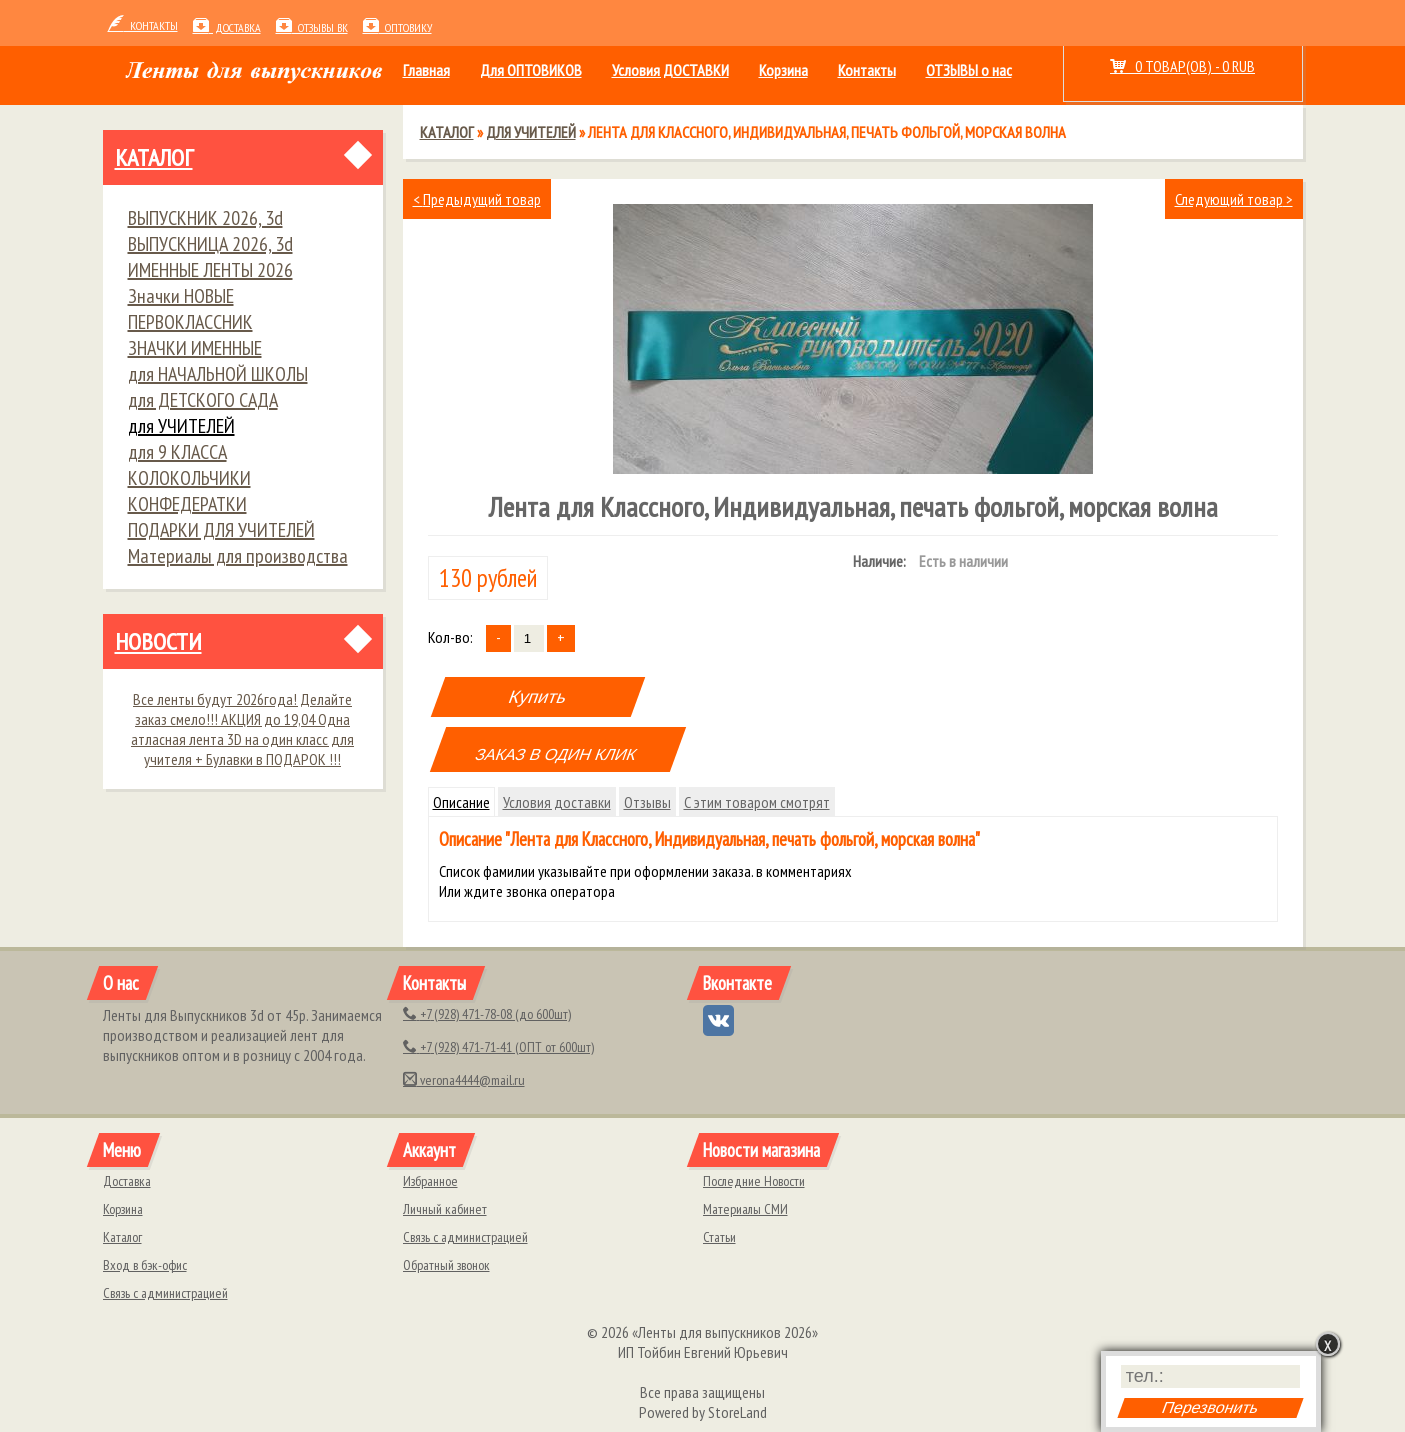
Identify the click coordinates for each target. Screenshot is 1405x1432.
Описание (461, 802)
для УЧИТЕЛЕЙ (181, 426)
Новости (158, 641)
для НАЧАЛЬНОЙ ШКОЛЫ (218, 374)
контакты (143, 25)
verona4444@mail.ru (464, 1080)
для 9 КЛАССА (177, 452)
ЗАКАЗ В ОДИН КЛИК (556, 754)
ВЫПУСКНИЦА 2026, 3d (210, 244)
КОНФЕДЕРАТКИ (187, 504)
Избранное (430, 1181)
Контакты (867, 70)
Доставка (227, 27)
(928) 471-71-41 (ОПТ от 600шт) (498, 1047)
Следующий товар (1234, 199)
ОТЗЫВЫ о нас (969, 70)
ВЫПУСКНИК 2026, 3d (205, 218)
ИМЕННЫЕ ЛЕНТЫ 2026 (210, 270)
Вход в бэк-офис (145, 1265)
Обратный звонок (446, 1265)
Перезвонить (1210, 1407)
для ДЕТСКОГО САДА (203, 400)
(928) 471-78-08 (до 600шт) (487, 1014)
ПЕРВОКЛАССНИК (190, 322)
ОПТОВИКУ (397, 27)
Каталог (154, 157)
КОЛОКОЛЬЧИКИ (189, 478)
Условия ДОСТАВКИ (670, 70)
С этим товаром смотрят (757, 802)
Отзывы (647, 802)
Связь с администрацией (165, 1293)
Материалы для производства (238, 556)
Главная (426, 70)
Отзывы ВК (312, 27)
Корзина (783, 70)
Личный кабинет (445, 1209)
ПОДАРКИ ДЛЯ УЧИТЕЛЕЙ (221, 530)
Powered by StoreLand (703, 1412)
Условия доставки (557, 802)
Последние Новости (754, 1181)
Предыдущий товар (477, 199)
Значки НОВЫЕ (181, 296)
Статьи (719, 1237)
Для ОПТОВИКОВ (531, 70)
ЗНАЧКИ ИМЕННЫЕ (195, 348)
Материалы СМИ (745, 1209)
